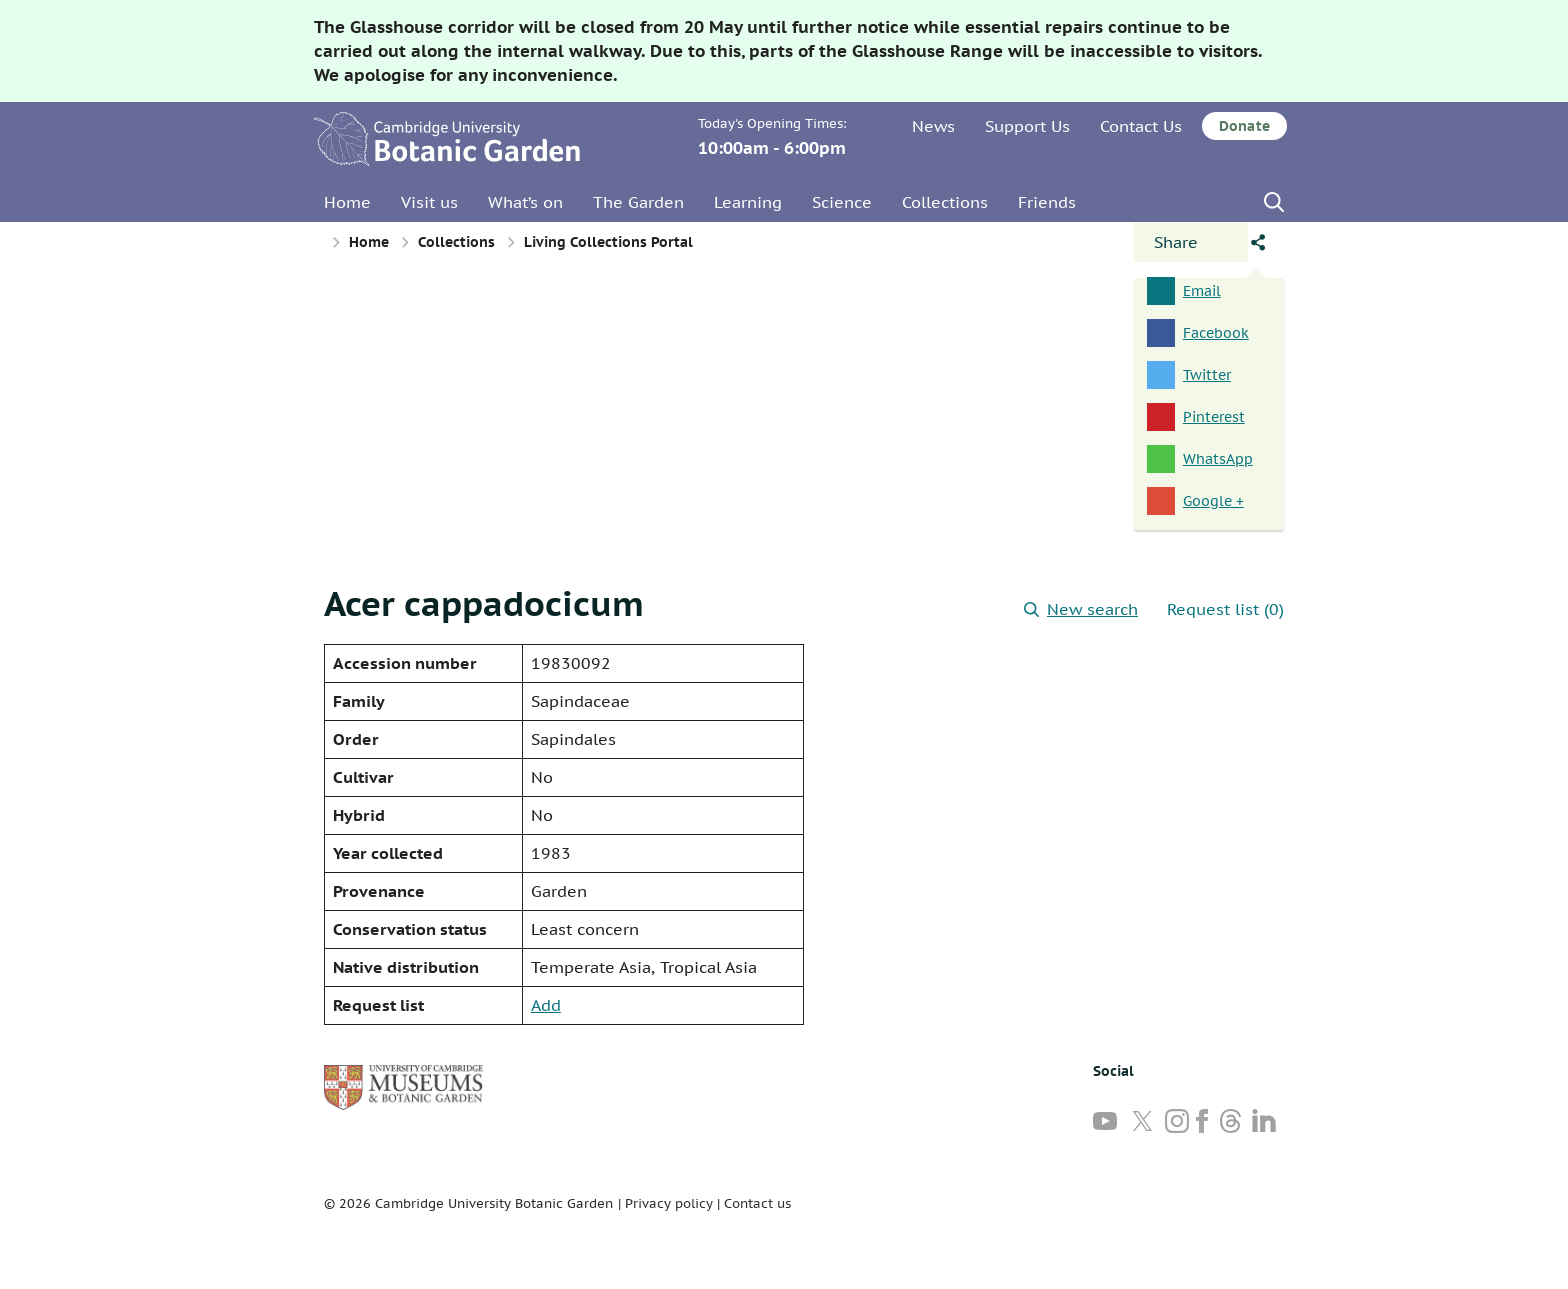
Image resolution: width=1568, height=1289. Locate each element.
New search (1081, 609)
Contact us (757, 1203)
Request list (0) (1225, 609)
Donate (1244, 126)
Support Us (1027, 126)
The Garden (638, 202)
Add (546, 1005)
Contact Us (1141, 126)
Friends (1047, 202)
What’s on (525, 202)
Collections (945, 202)
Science (842, 202)
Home (347, 202)
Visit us (429, 202)
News (933, 126)
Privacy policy (669, 1203)
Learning (748, 202)
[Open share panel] (1191, 242)
